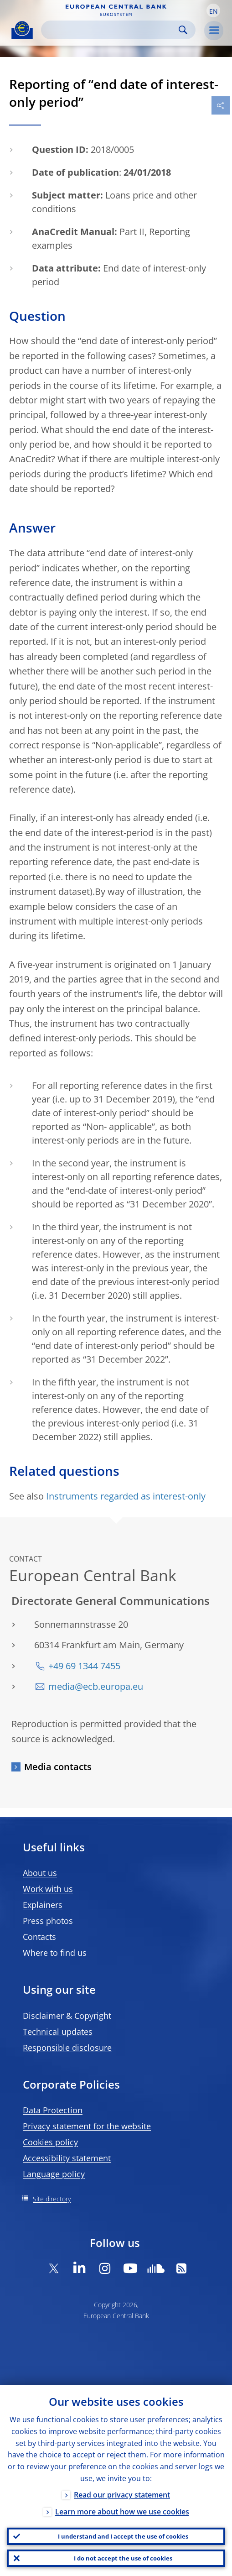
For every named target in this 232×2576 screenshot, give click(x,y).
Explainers (42, 1904)
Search (183, 30)
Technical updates (58, 2031)
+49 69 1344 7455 (84, 1666)
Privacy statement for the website (87, 2126)
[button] (213, 10)
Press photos (48, 1920)
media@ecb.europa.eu (95, 1686)
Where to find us (55, 1952)
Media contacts (58, 1767)
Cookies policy (50, 2142)
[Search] (110, 30)
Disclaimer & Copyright (67, 2015)
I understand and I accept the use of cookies (123, 2536)
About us (40, 1872)
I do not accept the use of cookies (123, 2558)
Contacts (39, 1936)
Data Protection (52, 2110)
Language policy (54, 2173)
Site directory (52, 2199)
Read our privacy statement (122, 2495)
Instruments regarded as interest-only (126, 1496)
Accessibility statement (67, 2158)
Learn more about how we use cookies (122, 2512)
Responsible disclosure (67, 2047)
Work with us (48, 1888)
